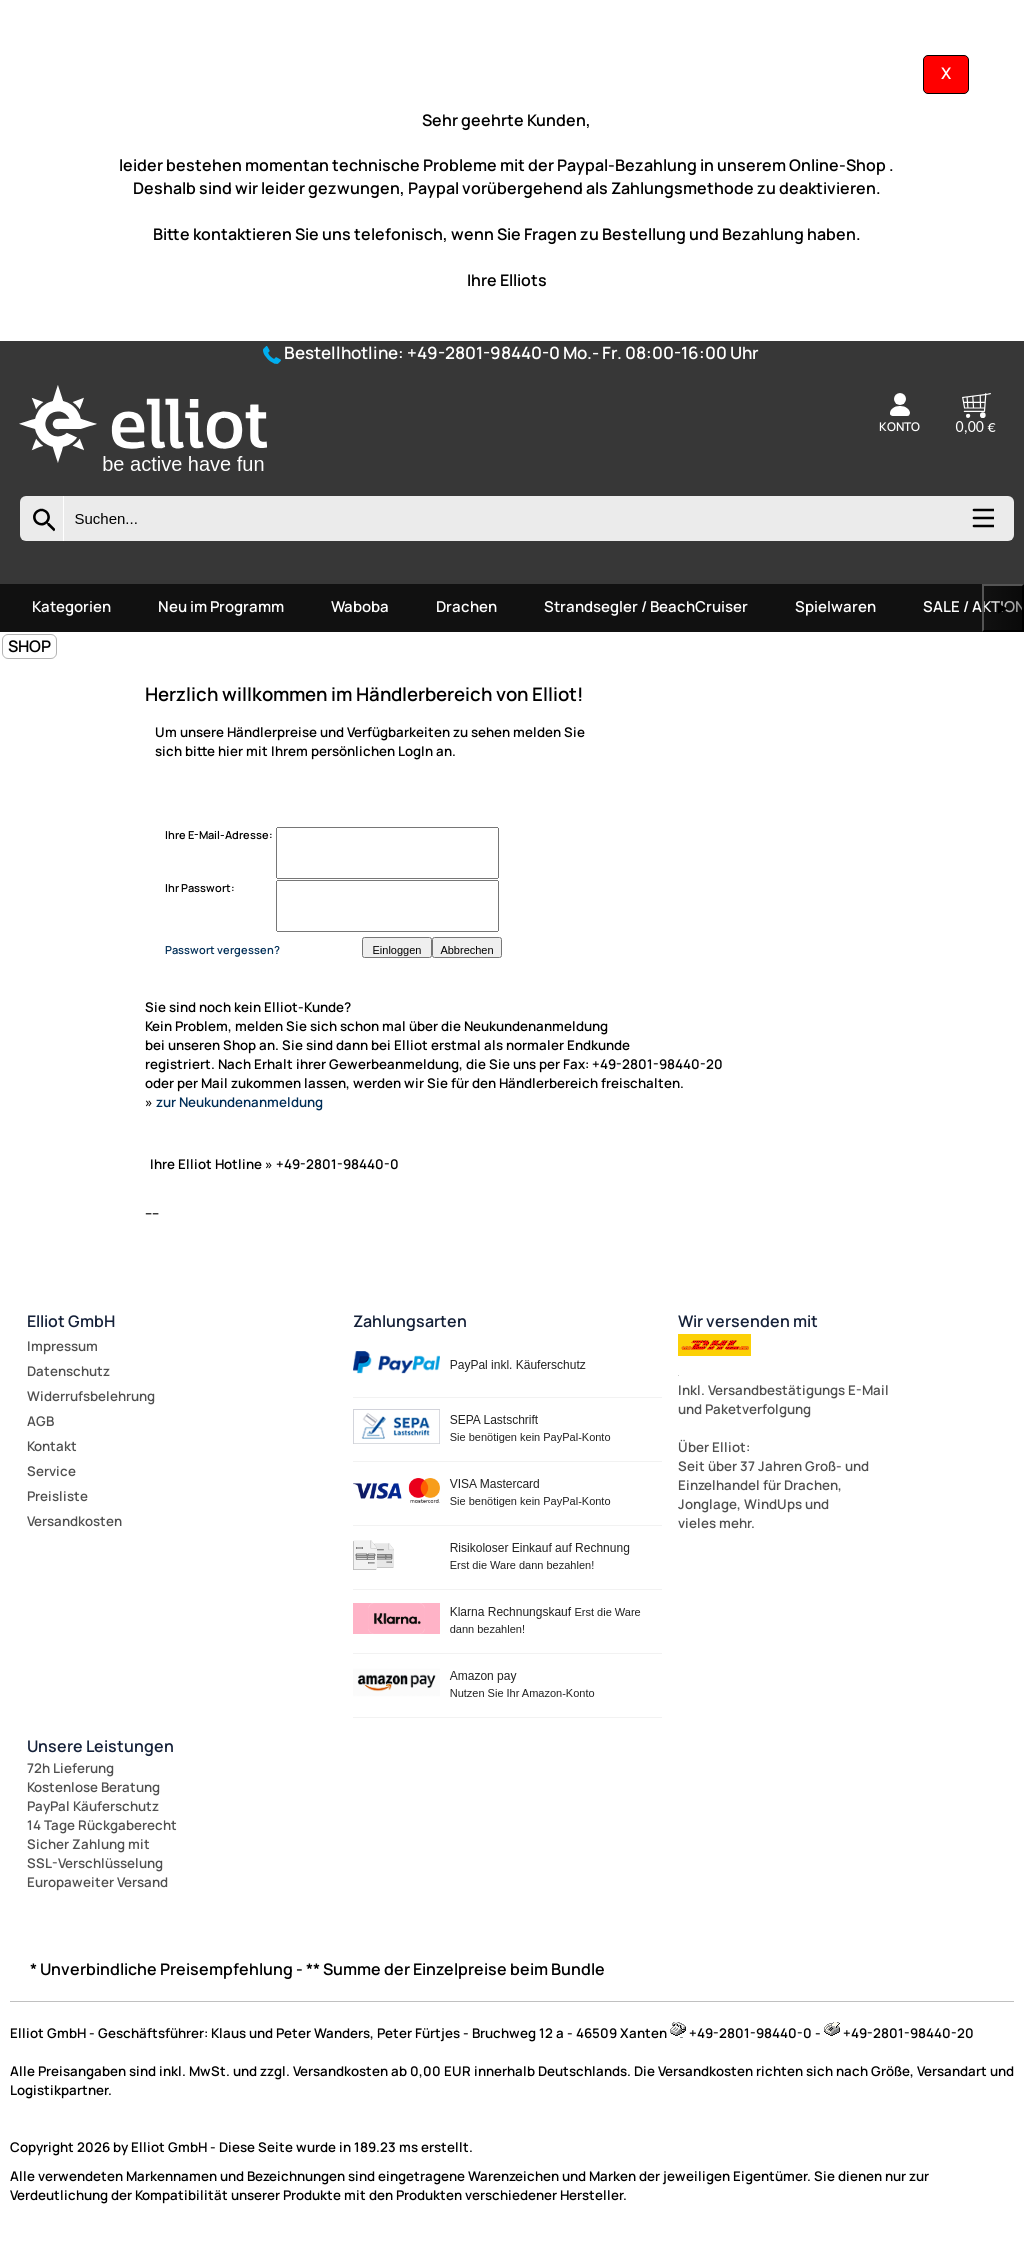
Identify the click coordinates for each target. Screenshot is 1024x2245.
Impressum (62, 1346)
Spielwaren (835, 606)
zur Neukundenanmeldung (239, 1102)
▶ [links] (1003, 607)
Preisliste (57, 1496)
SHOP (29, 646)
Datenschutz (68, 1371)
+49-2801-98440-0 (483, 352)
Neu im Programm (221, 606)
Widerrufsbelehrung (91, 1396)
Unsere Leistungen (100, 1746)
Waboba (360, 606)
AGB (40, 1421)
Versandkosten (74, 1521)
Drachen (466, 606)
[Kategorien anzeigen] (982, 525)
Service (51, 1471)
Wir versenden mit (748, 1321)
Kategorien (71, 606)
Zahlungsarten (410, 1321)
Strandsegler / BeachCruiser (646, 606)
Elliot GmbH (71, 1321)
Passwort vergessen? (222, 949)
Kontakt (52, 1446)
